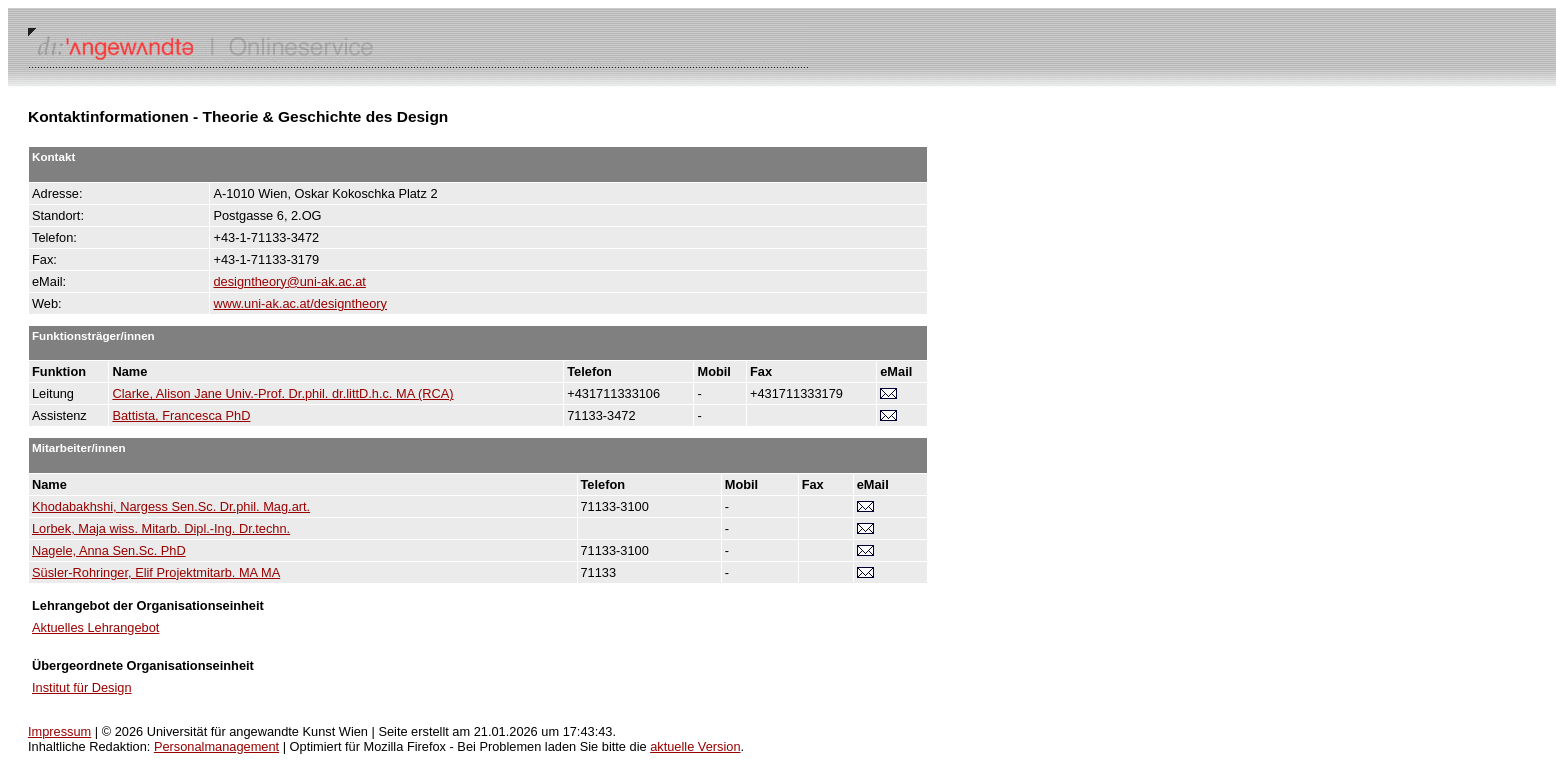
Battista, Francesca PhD (181, 415)
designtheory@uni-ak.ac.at (289, 281)
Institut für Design (82, 687)
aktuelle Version (695, 746)
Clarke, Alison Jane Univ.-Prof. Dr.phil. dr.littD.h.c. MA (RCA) (282, 393)
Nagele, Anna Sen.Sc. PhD (109, 550)
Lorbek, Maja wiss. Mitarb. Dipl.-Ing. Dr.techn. (161, 528)
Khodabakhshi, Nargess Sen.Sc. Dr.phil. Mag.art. (171, 506)
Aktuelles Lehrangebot (95, 627)
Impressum (59, 731)
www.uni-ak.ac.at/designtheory (300, 303)
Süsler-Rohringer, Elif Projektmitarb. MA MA (156, 572)
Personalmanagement (216, 746)
